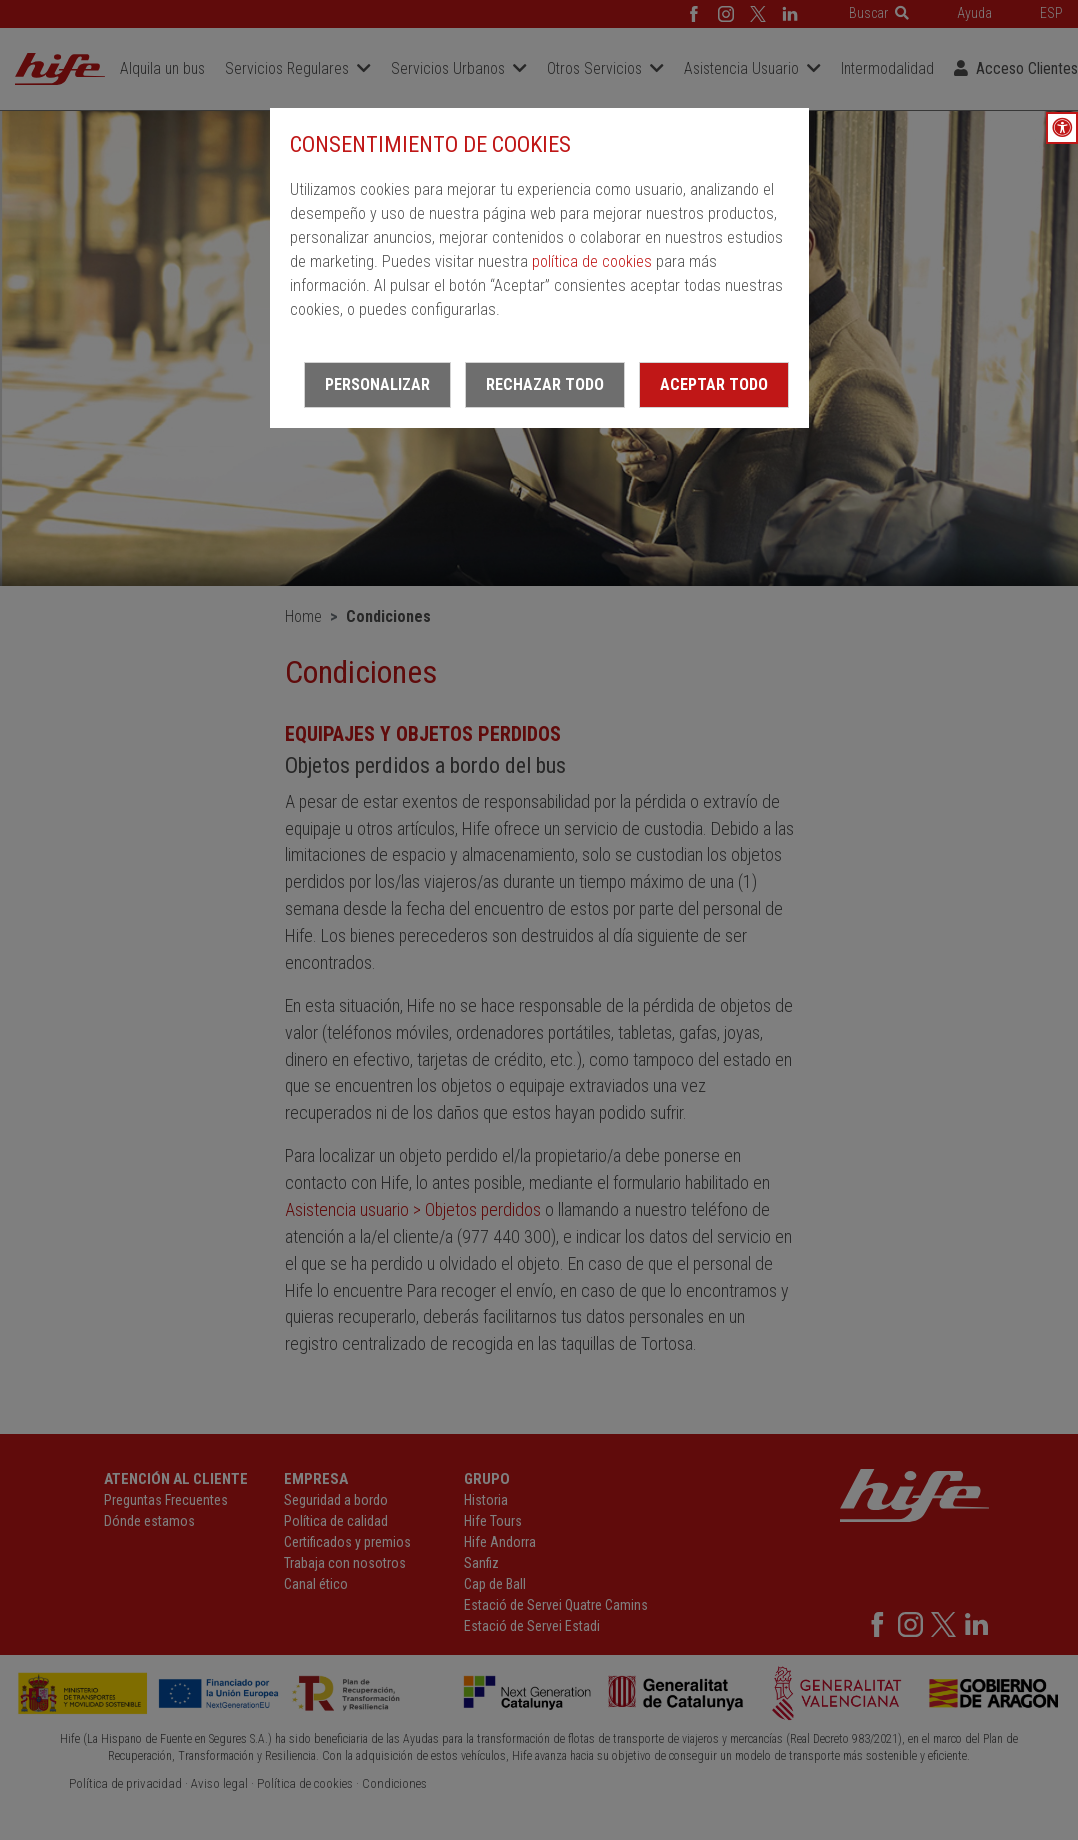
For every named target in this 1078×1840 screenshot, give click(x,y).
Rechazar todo (545, 384)
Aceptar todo (714, 384)
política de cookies (592, 261)
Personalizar (377, 384)
